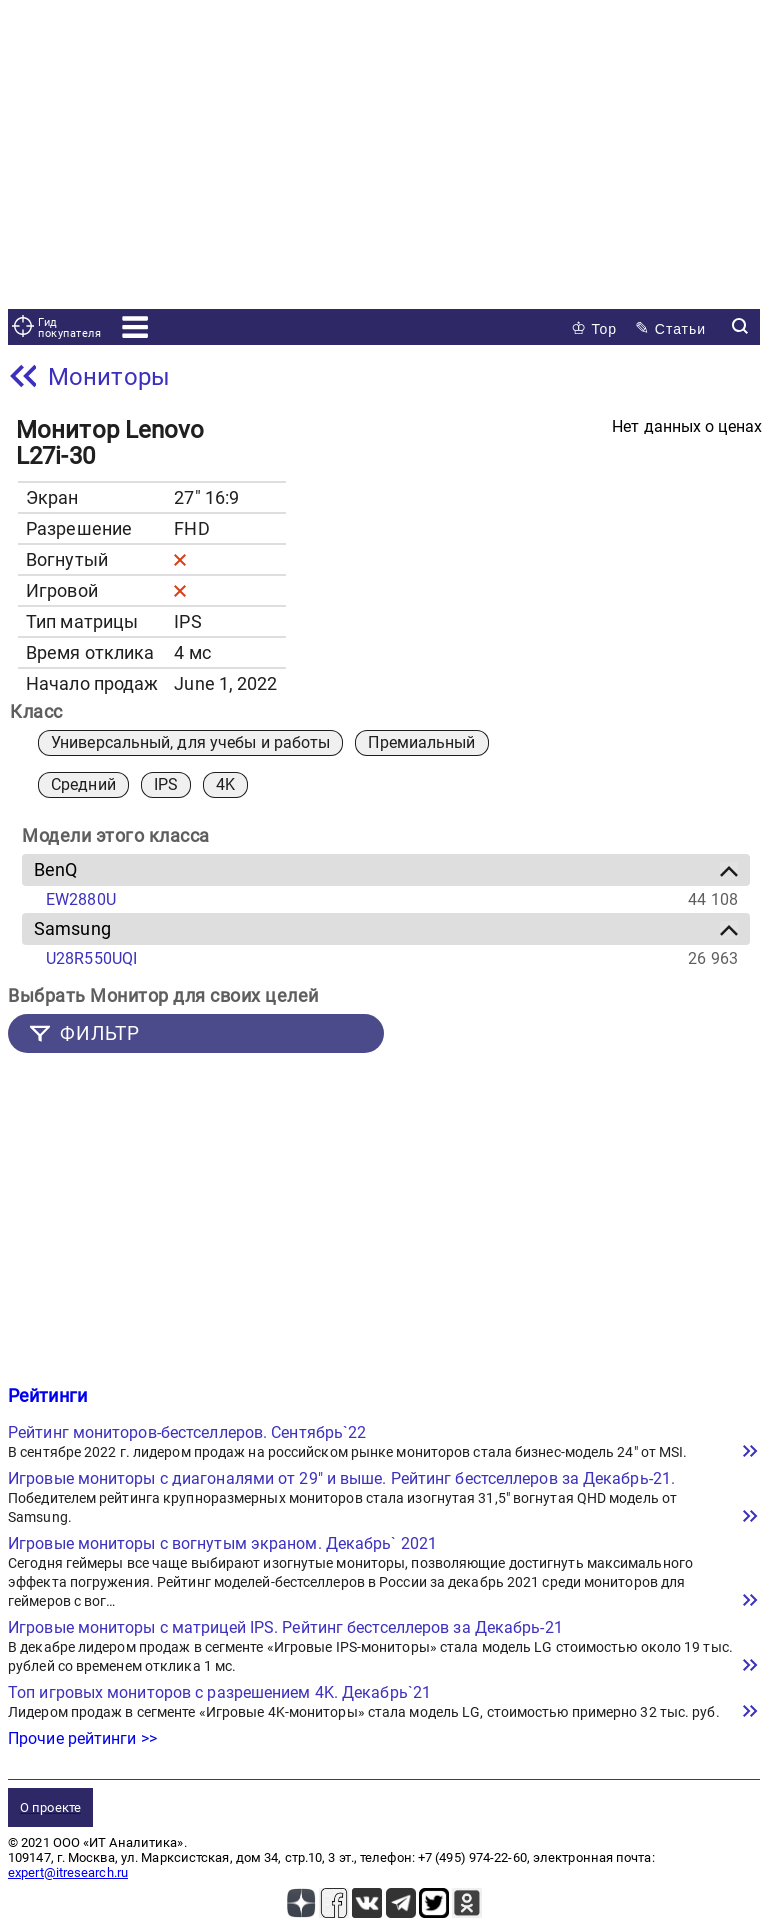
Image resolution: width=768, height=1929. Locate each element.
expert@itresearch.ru (68, 1872)
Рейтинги (47, 1395)
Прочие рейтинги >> (82, 1738)
